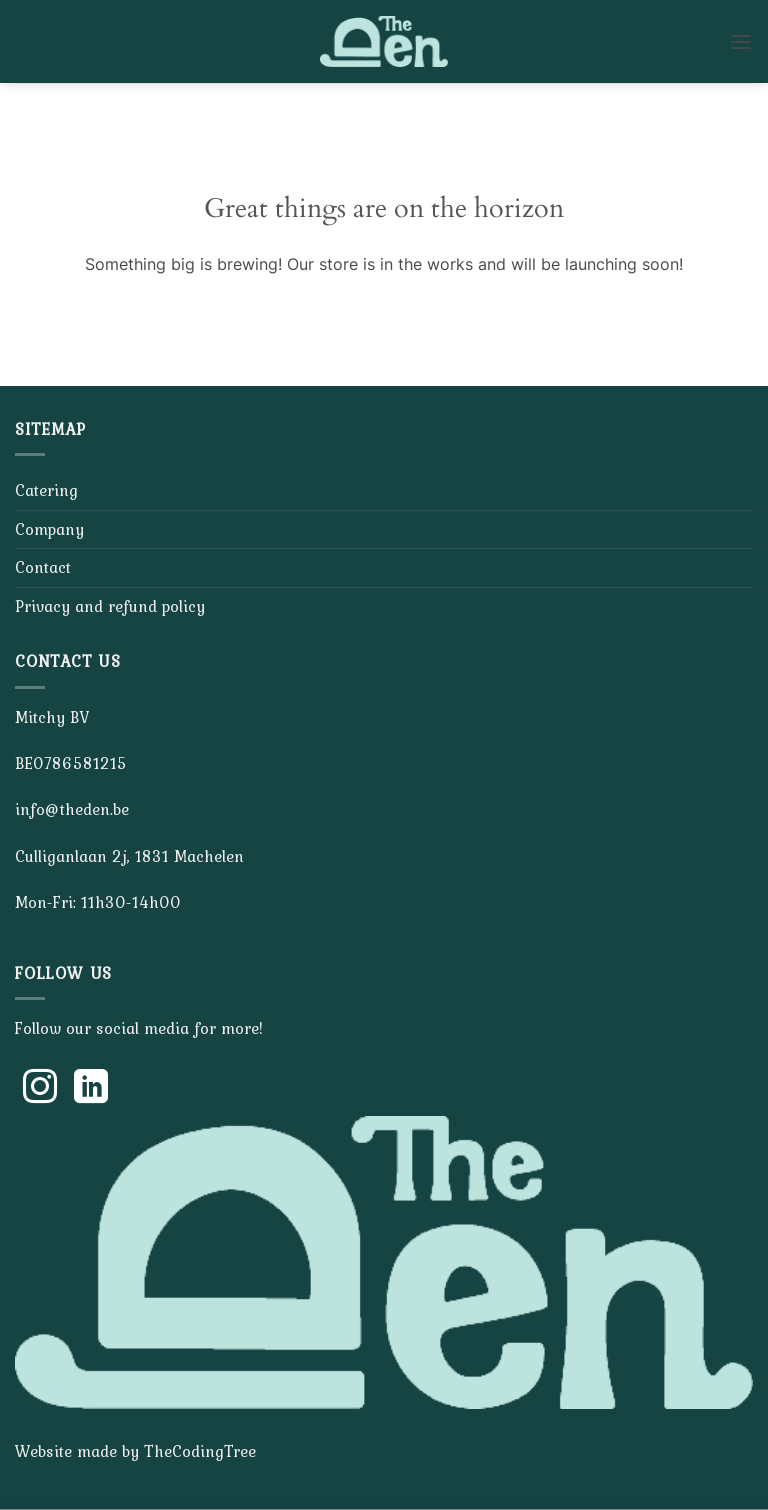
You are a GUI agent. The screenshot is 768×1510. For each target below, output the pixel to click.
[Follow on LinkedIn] (91, 1089)
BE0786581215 (71, 763)
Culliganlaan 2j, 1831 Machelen (129, 856)
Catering (46, 490)
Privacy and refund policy (110, 606)
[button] (741, 41)
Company (49, 529)
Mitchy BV (52, 717)
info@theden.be (72, 809)
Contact (43, 567)
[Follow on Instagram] (40, 1089)
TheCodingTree (200, 1451)
